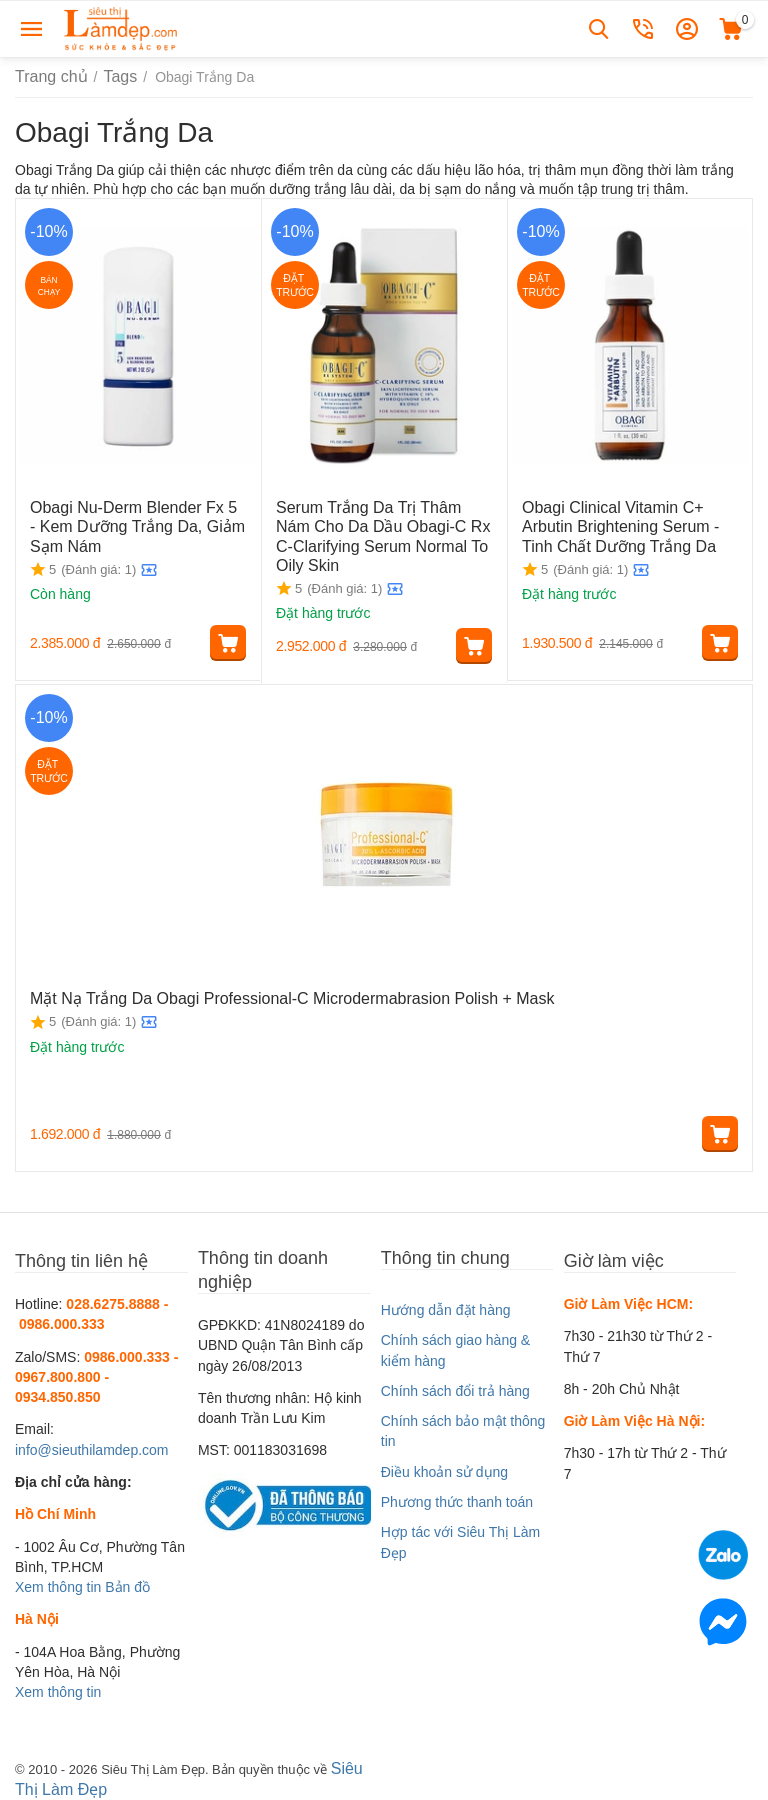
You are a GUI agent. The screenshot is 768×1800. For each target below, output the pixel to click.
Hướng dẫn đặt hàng (446, 1307)
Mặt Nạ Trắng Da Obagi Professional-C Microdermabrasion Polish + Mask (259, 994)
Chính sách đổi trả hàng (455, 1388)
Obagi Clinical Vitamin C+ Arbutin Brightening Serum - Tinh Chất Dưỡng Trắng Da (625, 523)
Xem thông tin (58, 1584)
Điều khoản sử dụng (444, 1469)
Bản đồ (127, 1584)
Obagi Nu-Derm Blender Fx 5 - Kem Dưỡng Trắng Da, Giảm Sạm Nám (136, 523)
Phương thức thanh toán (457, 1499)
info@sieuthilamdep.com (92, 1447)
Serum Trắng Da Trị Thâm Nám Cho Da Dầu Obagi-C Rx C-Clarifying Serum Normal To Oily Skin (375, 531)
